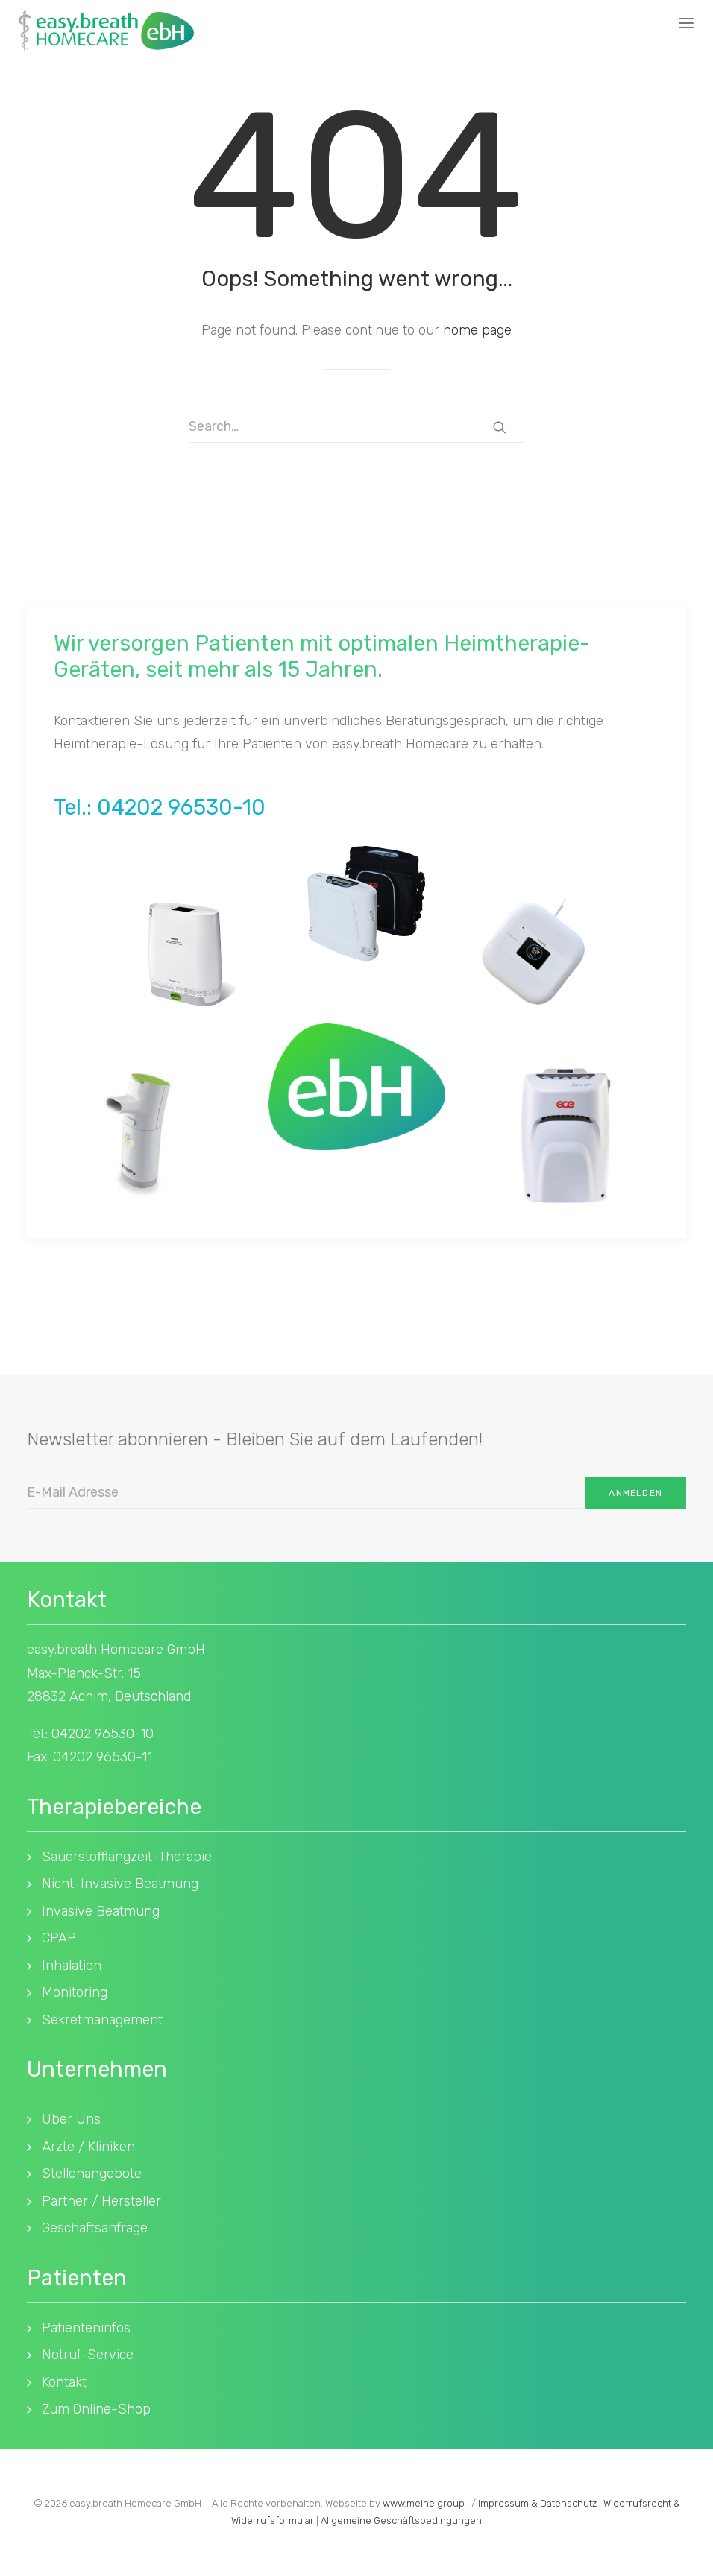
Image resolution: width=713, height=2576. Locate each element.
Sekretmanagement (102, 2020)
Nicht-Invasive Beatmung (120, 1883)
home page (477, 330)
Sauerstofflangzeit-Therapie (127, 1857)
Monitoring (74, 1992)
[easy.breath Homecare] (106, 30)
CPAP (59, 1938)
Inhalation (71, 1965)
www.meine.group (424, 2503)
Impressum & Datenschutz (537, 2503)
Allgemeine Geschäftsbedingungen (401, 2520)
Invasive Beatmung (101, 1911)
